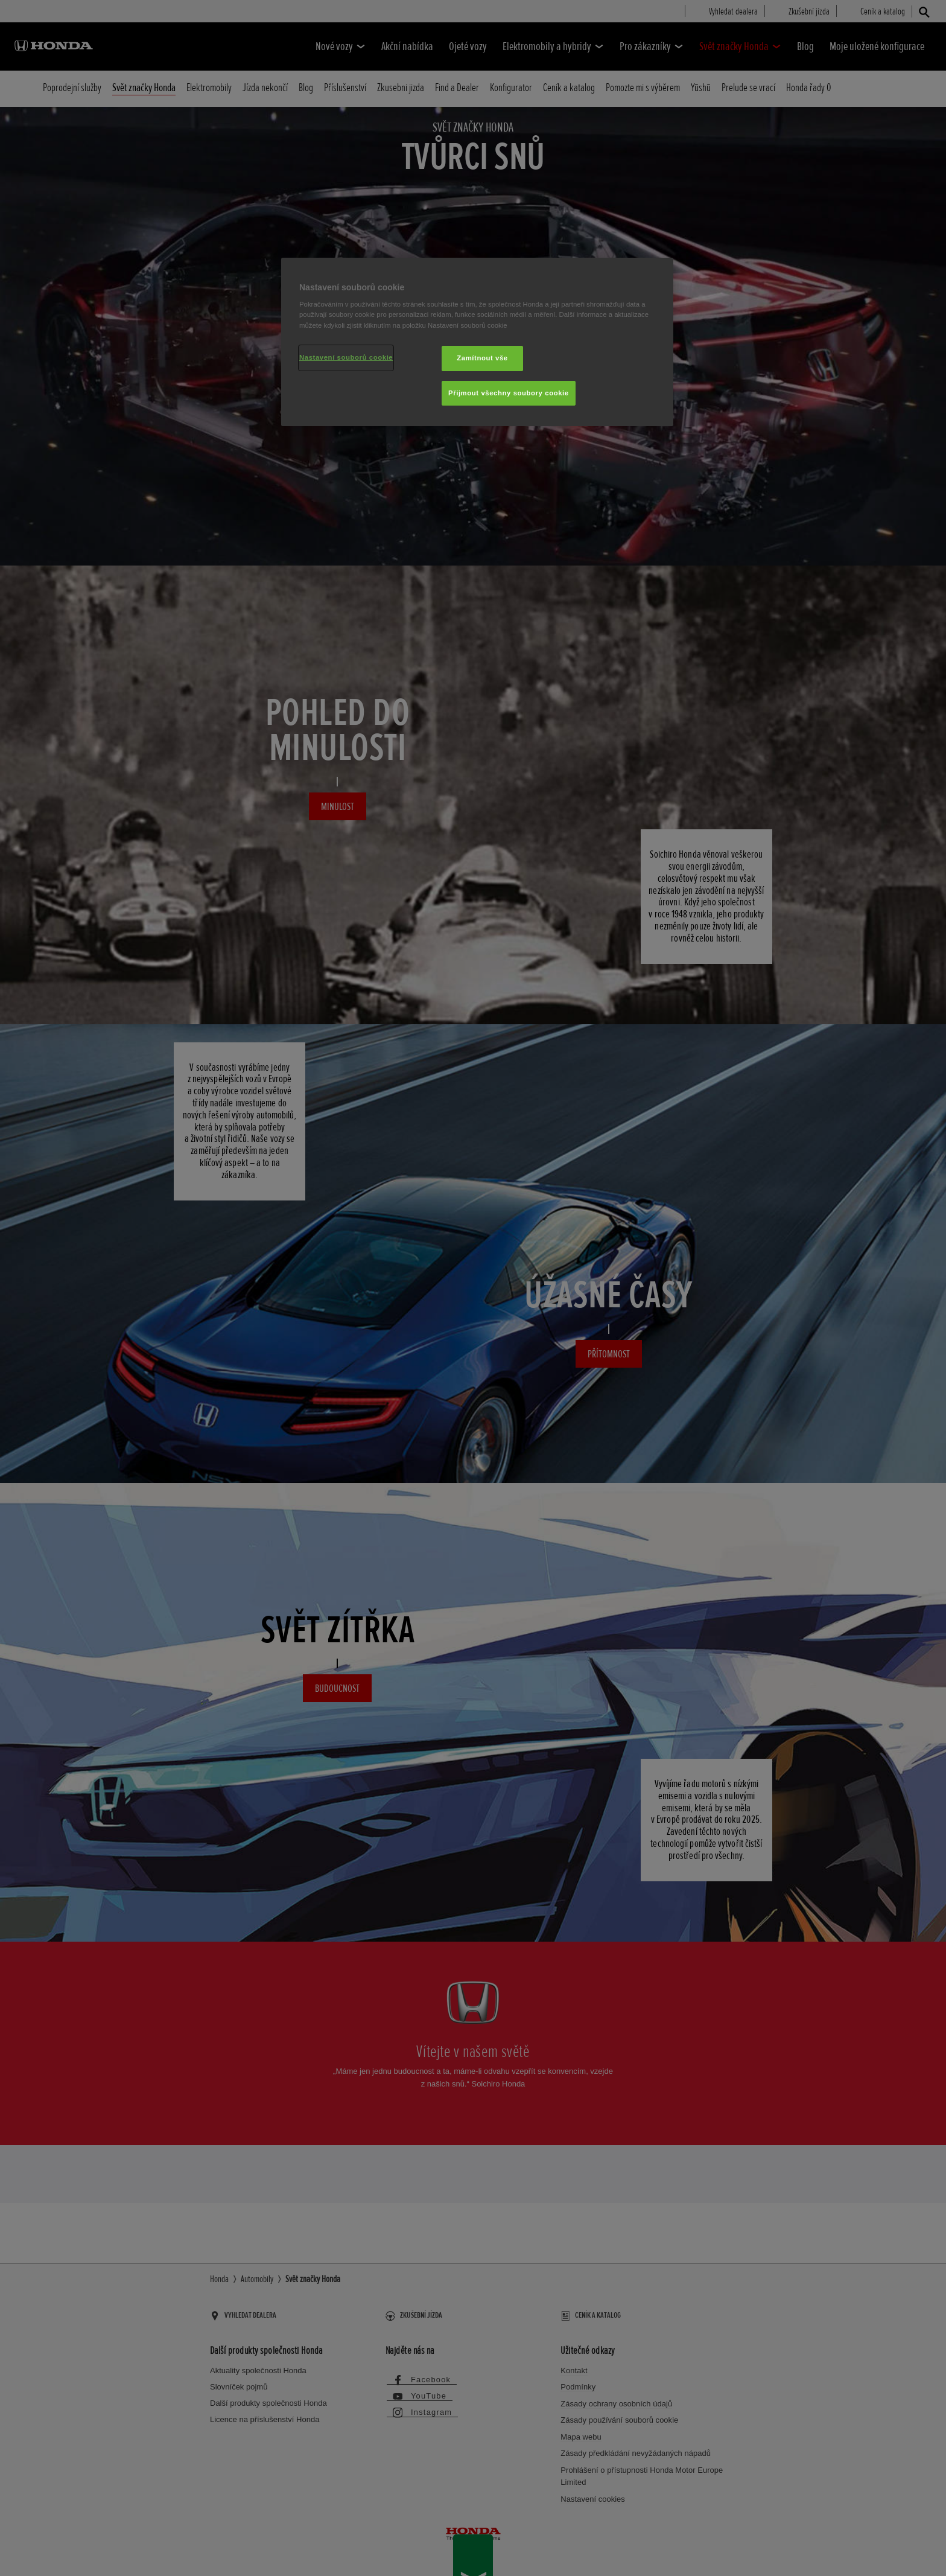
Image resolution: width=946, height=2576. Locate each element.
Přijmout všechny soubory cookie (508, 393)
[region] (477, 342)
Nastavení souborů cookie (346, 357)
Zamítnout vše (482, 358)
